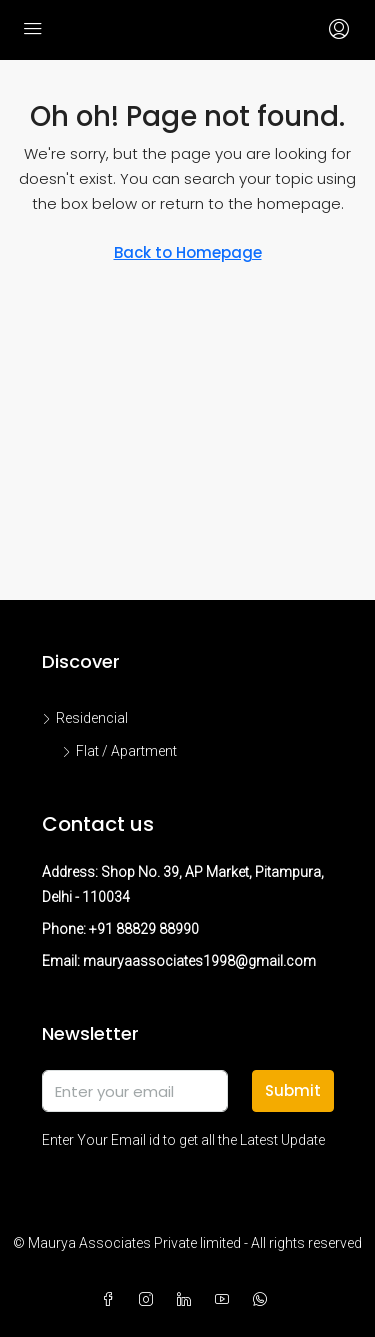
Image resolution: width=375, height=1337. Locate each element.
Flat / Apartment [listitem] (119, 751)
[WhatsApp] (264, 1300)
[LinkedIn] (188, 1300)
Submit (293, 1090)
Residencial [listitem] (85, 718)
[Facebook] (112, 1300)
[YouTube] (226, 1300)
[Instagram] (150, 1300)
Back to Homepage (188, 252)
